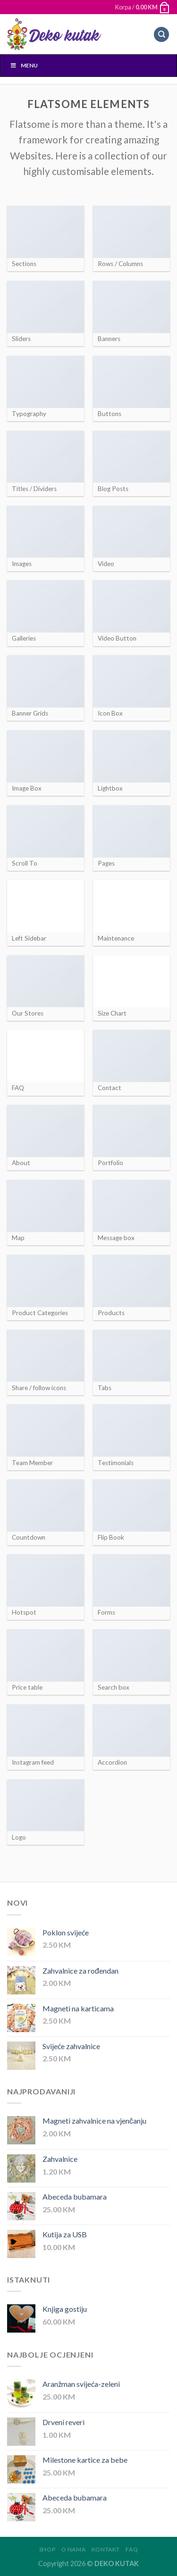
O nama (73, 2549)
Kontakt (106, 2549)
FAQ (132, 2549)
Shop (47, 2549)
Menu (24, 65)
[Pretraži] (161, 34)
